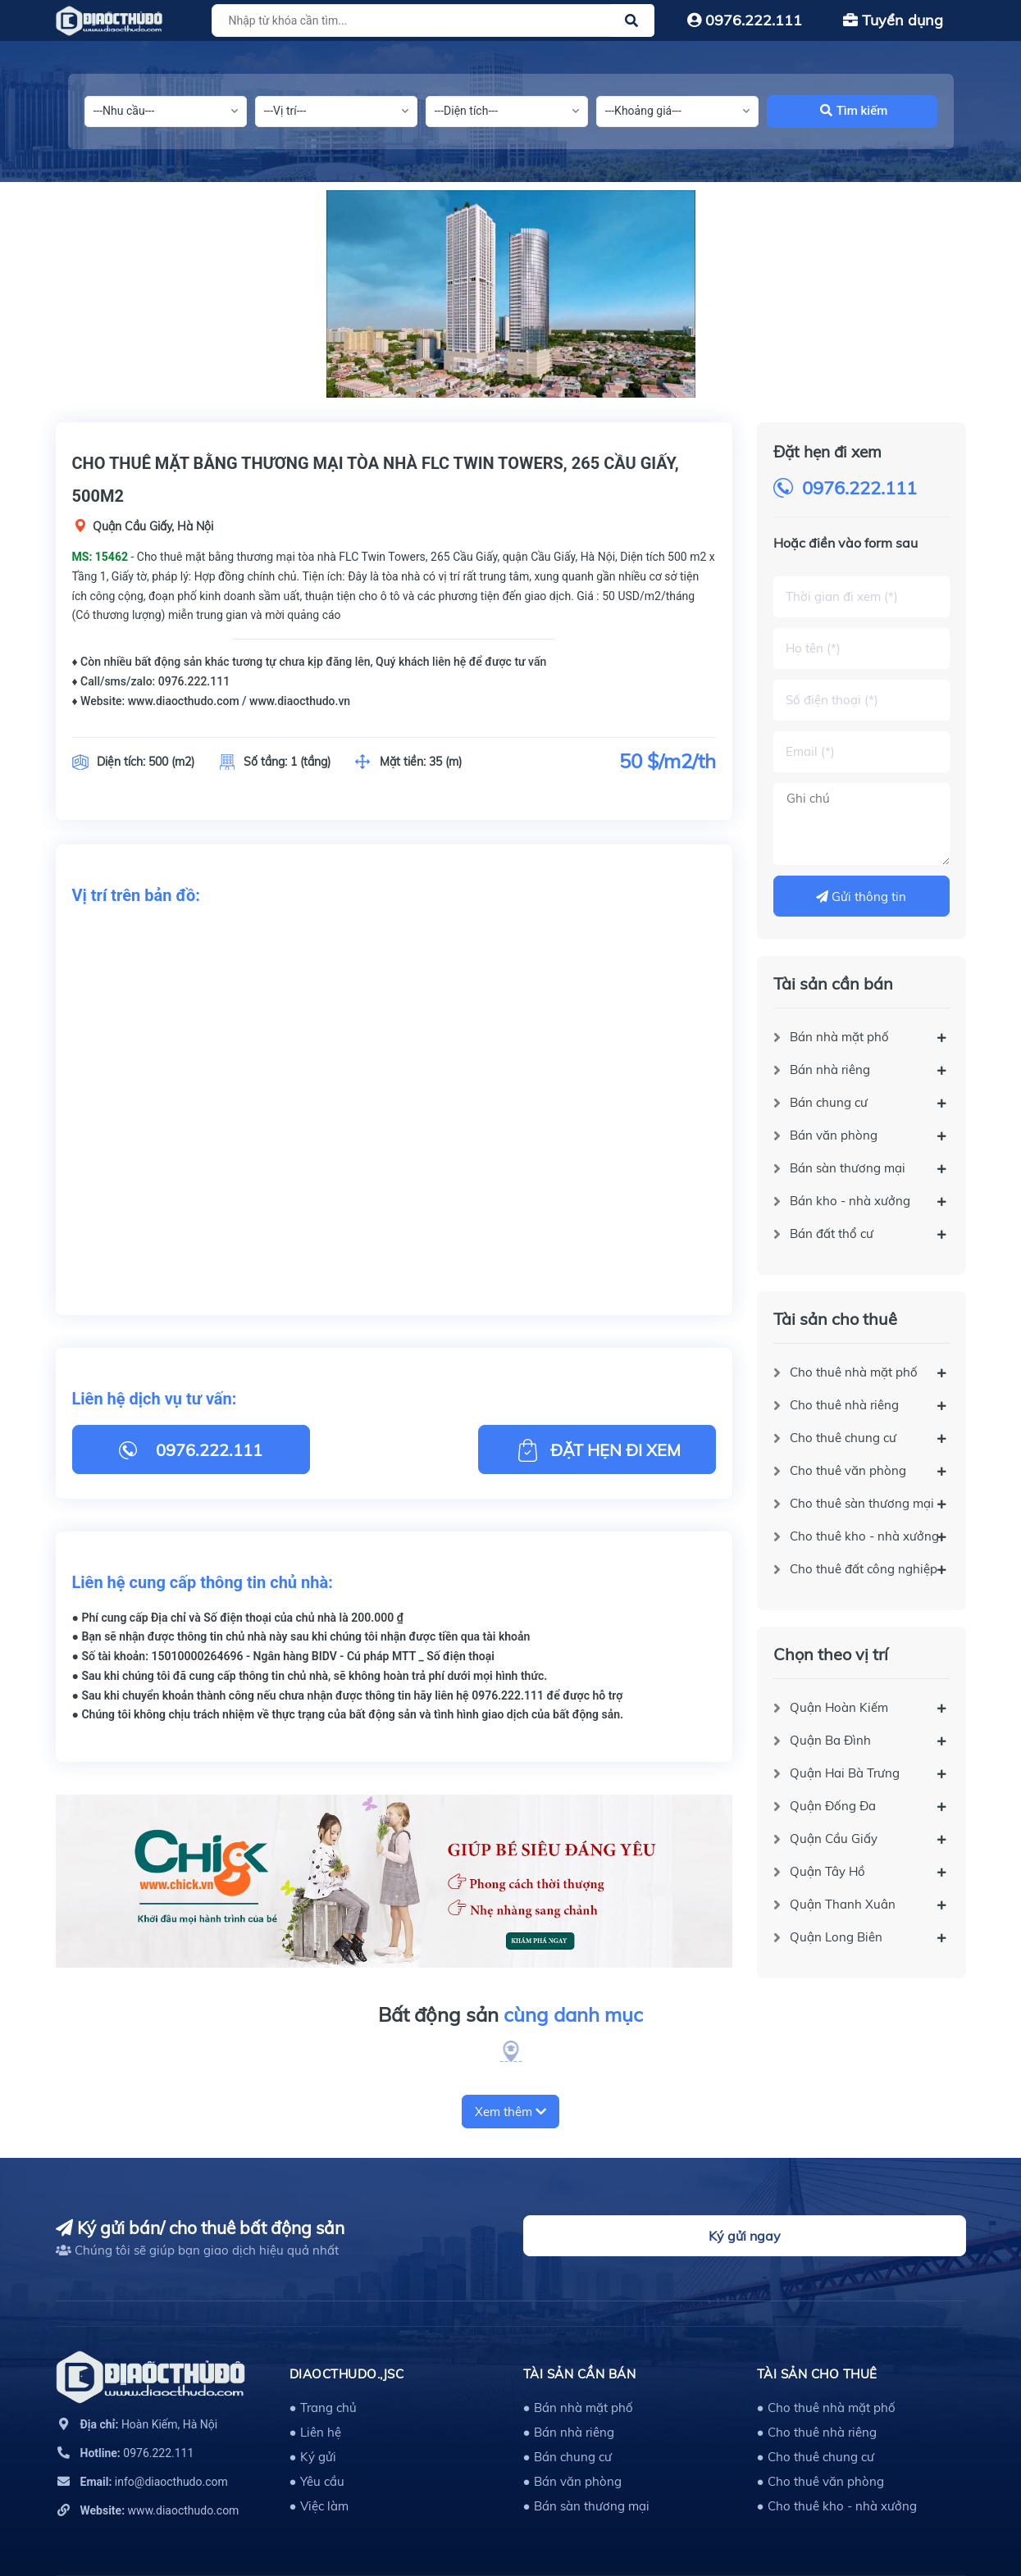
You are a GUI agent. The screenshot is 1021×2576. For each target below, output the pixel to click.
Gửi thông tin (861, 896)
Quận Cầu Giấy (833, 1838)
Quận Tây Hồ (827, 1871)
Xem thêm (510, 2111)
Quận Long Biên (836, 1937)
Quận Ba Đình (830, 1740)
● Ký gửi (312, 2456)
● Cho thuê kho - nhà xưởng (837, 2506)
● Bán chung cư (567, 2456)
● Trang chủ (323, 2407)
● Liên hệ (315, 2432)
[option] (510, 294)
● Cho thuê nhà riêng (817, 2432)
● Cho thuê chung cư (815, 2456)
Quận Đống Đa (833, 1806)
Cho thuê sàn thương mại (862, 1503)
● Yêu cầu (316, 2481)
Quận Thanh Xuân (843, 1904)
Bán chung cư (829, 1102)
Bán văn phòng (833, 1135)
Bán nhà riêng (830, 1069)
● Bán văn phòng (572, 2481)
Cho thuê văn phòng (848, 1470)
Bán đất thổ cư (831, 1233)
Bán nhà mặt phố (839, 1037)
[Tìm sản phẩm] (431, 20)
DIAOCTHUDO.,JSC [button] (346, 2374)
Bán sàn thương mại (847, 1168)
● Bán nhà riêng (568, 2432)
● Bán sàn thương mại (586, 2506)
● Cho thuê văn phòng (820, 2481)
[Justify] (631, 20)
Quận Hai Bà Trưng (845, 1773)
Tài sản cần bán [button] (579, 2374)
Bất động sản (510, 2015)
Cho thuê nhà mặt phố (854, 1372)
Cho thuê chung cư (843, 1437)
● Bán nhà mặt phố (578, 2407)
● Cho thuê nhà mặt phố (826, 2407)
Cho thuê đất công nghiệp (863, 1569)
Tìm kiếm (854, 110)
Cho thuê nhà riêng (844, 1405)
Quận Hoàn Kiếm (839, 1707)
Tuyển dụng (893, 20)
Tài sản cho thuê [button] (817, 2374)
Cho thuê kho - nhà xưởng (864, 1536)
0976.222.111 (744, 20)
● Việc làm (319, 2506)
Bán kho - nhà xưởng (850, 1200)
